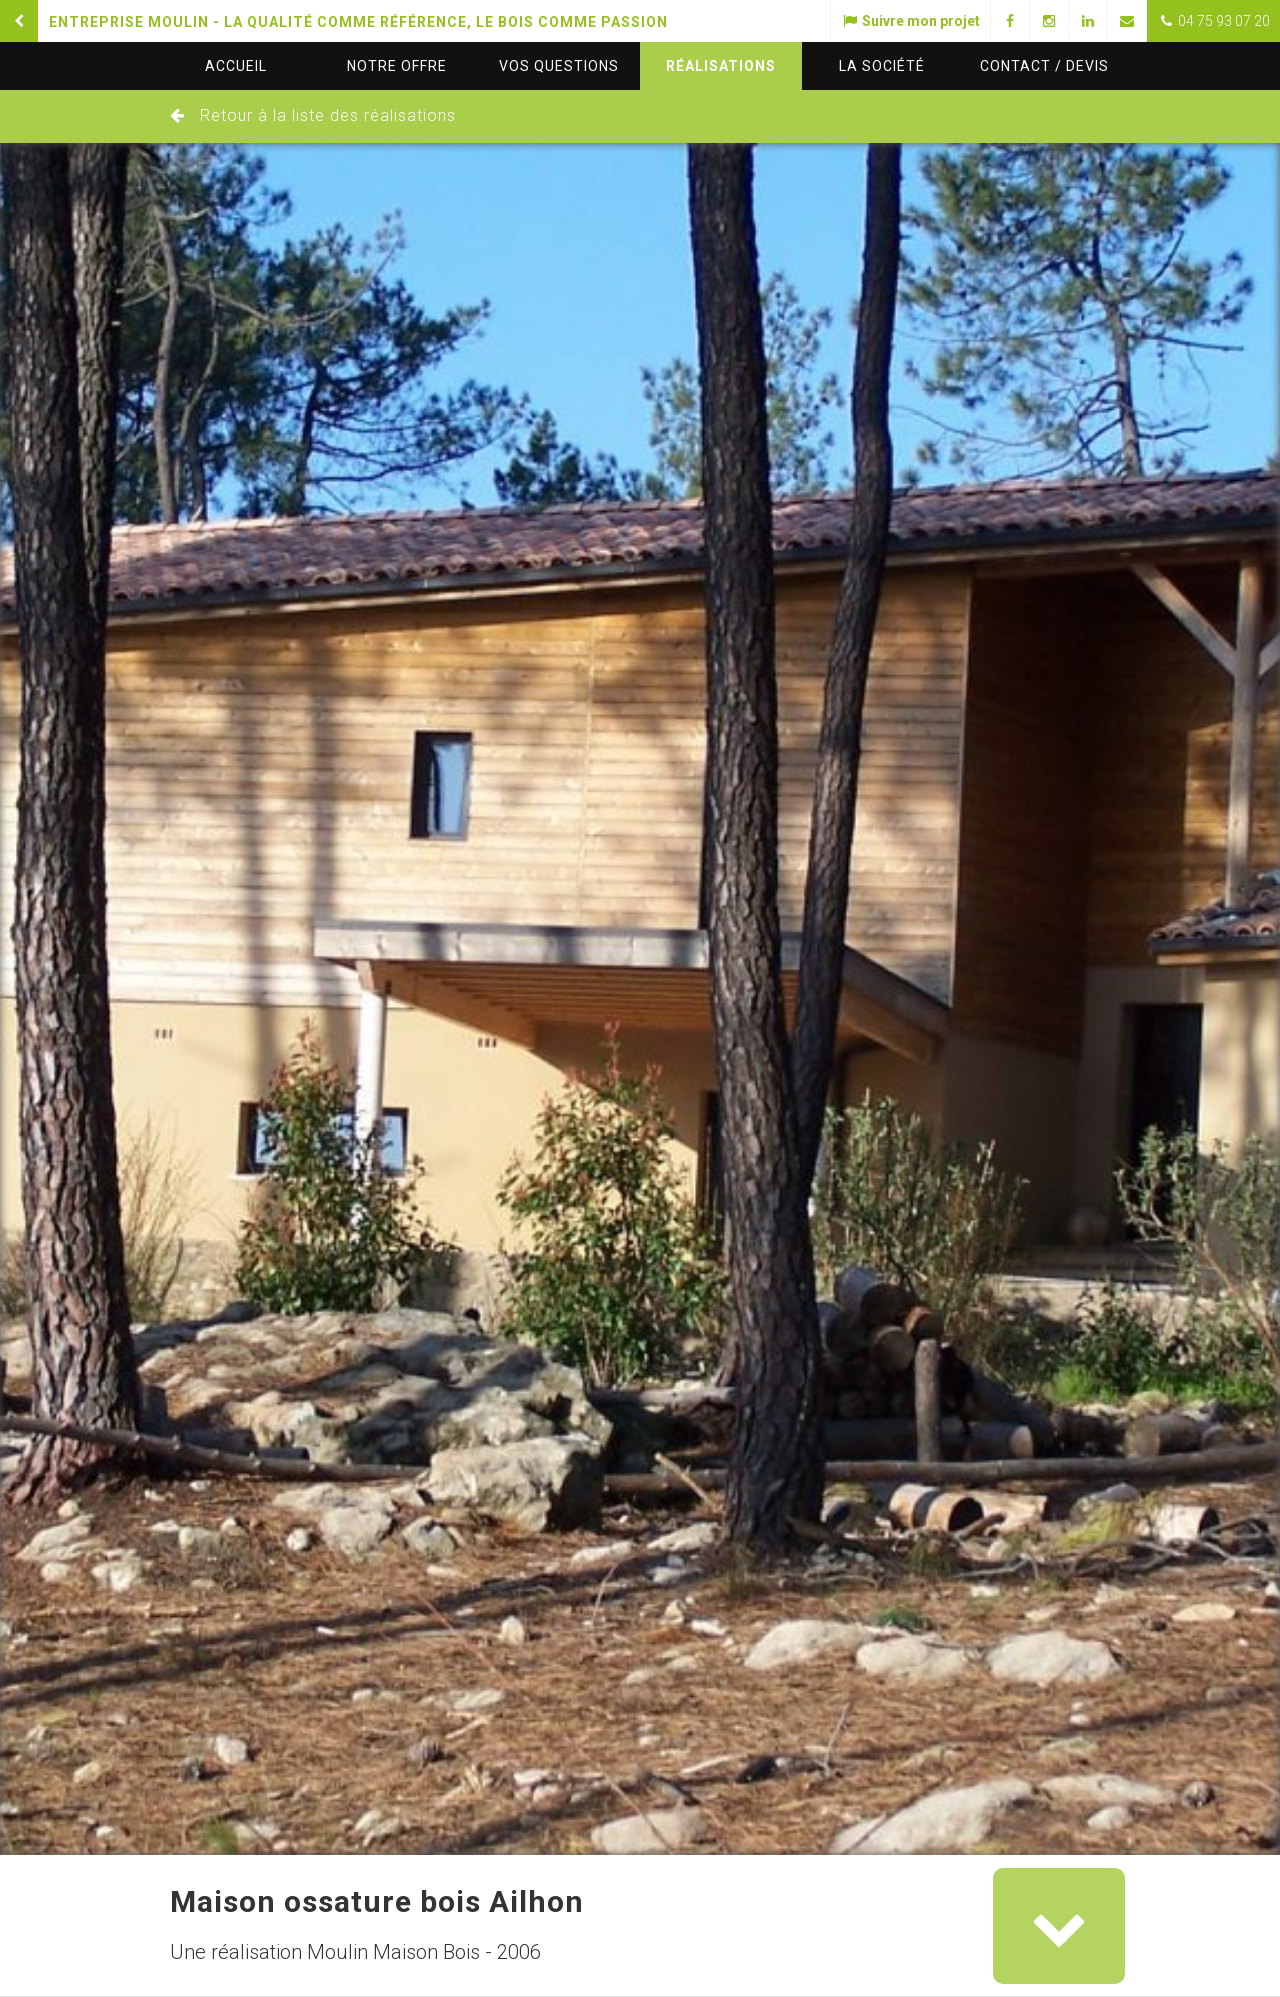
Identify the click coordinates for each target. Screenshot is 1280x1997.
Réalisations (721, 66)
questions (559, 66)
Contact (1044, 66)
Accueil (236, 66)
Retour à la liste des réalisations (328, 115)
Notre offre (397, 66)
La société (882, 66)
